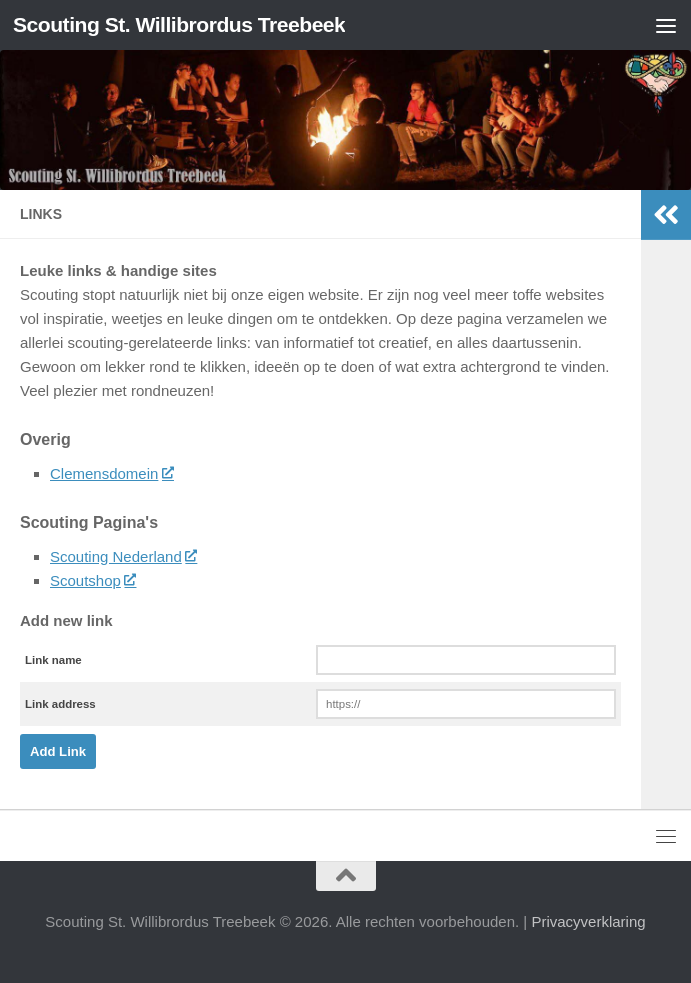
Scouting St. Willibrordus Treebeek (179, 24)
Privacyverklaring (588, 921)
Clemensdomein (111, 473)
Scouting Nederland (123, 556)
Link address (60, 704)
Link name (53, 660)
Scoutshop (92, 580)
